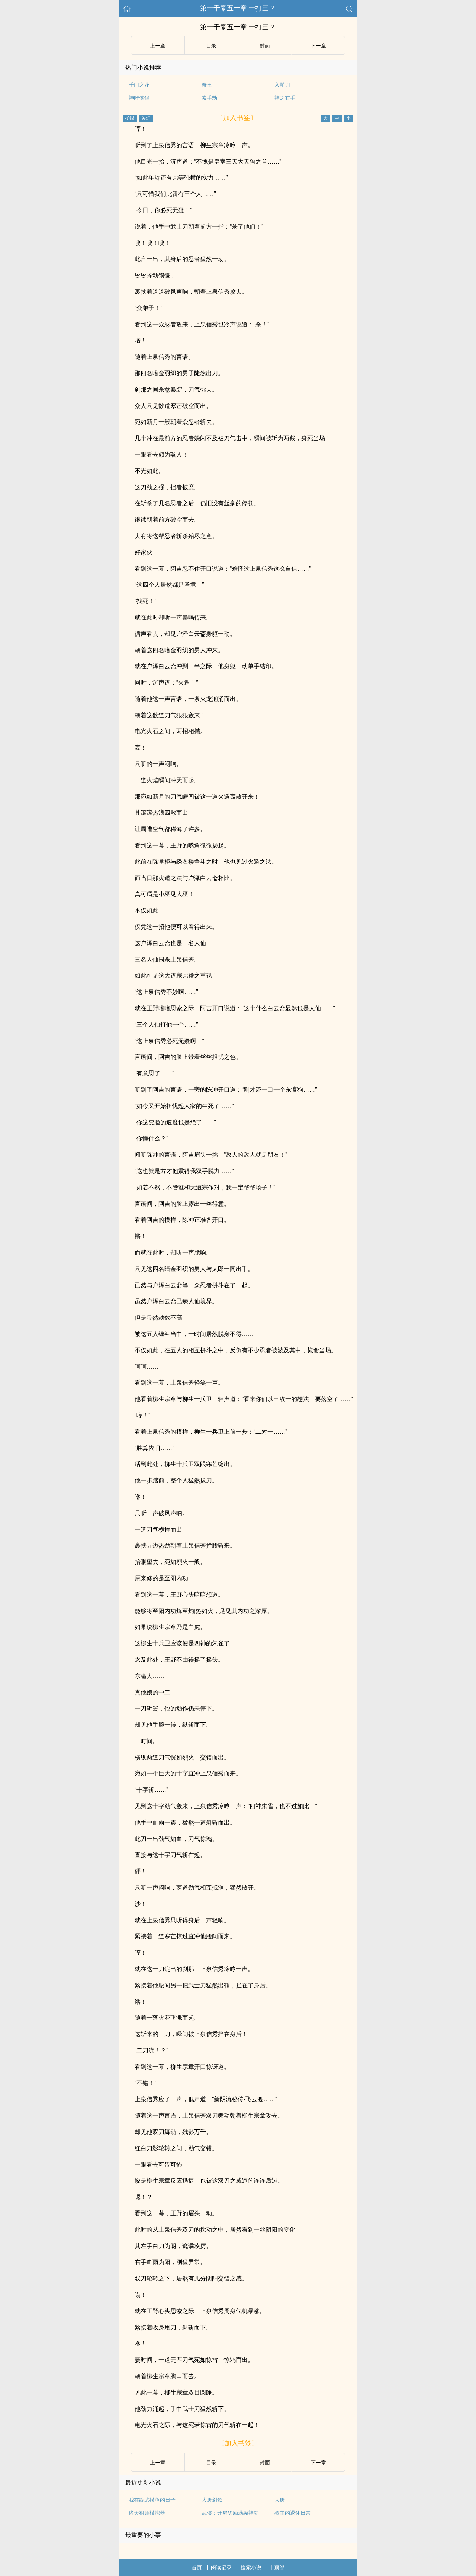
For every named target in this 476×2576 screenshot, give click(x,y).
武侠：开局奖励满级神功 (230, 2513)
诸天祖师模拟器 (147, 2513)
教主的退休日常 (292, 2513)
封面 (265, 46)
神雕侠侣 (139, 98)
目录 (211, 46)
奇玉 (207, 85)
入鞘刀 (282, 85)
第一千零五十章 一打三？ (238, 8)
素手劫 (209, 98)
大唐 (279, 2500)
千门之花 (139, 85)
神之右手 (284, 98)
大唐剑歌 (212, 2500)
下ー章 (318, 46)
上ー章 (157, 46)
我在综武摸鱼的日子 (152, 2500)
